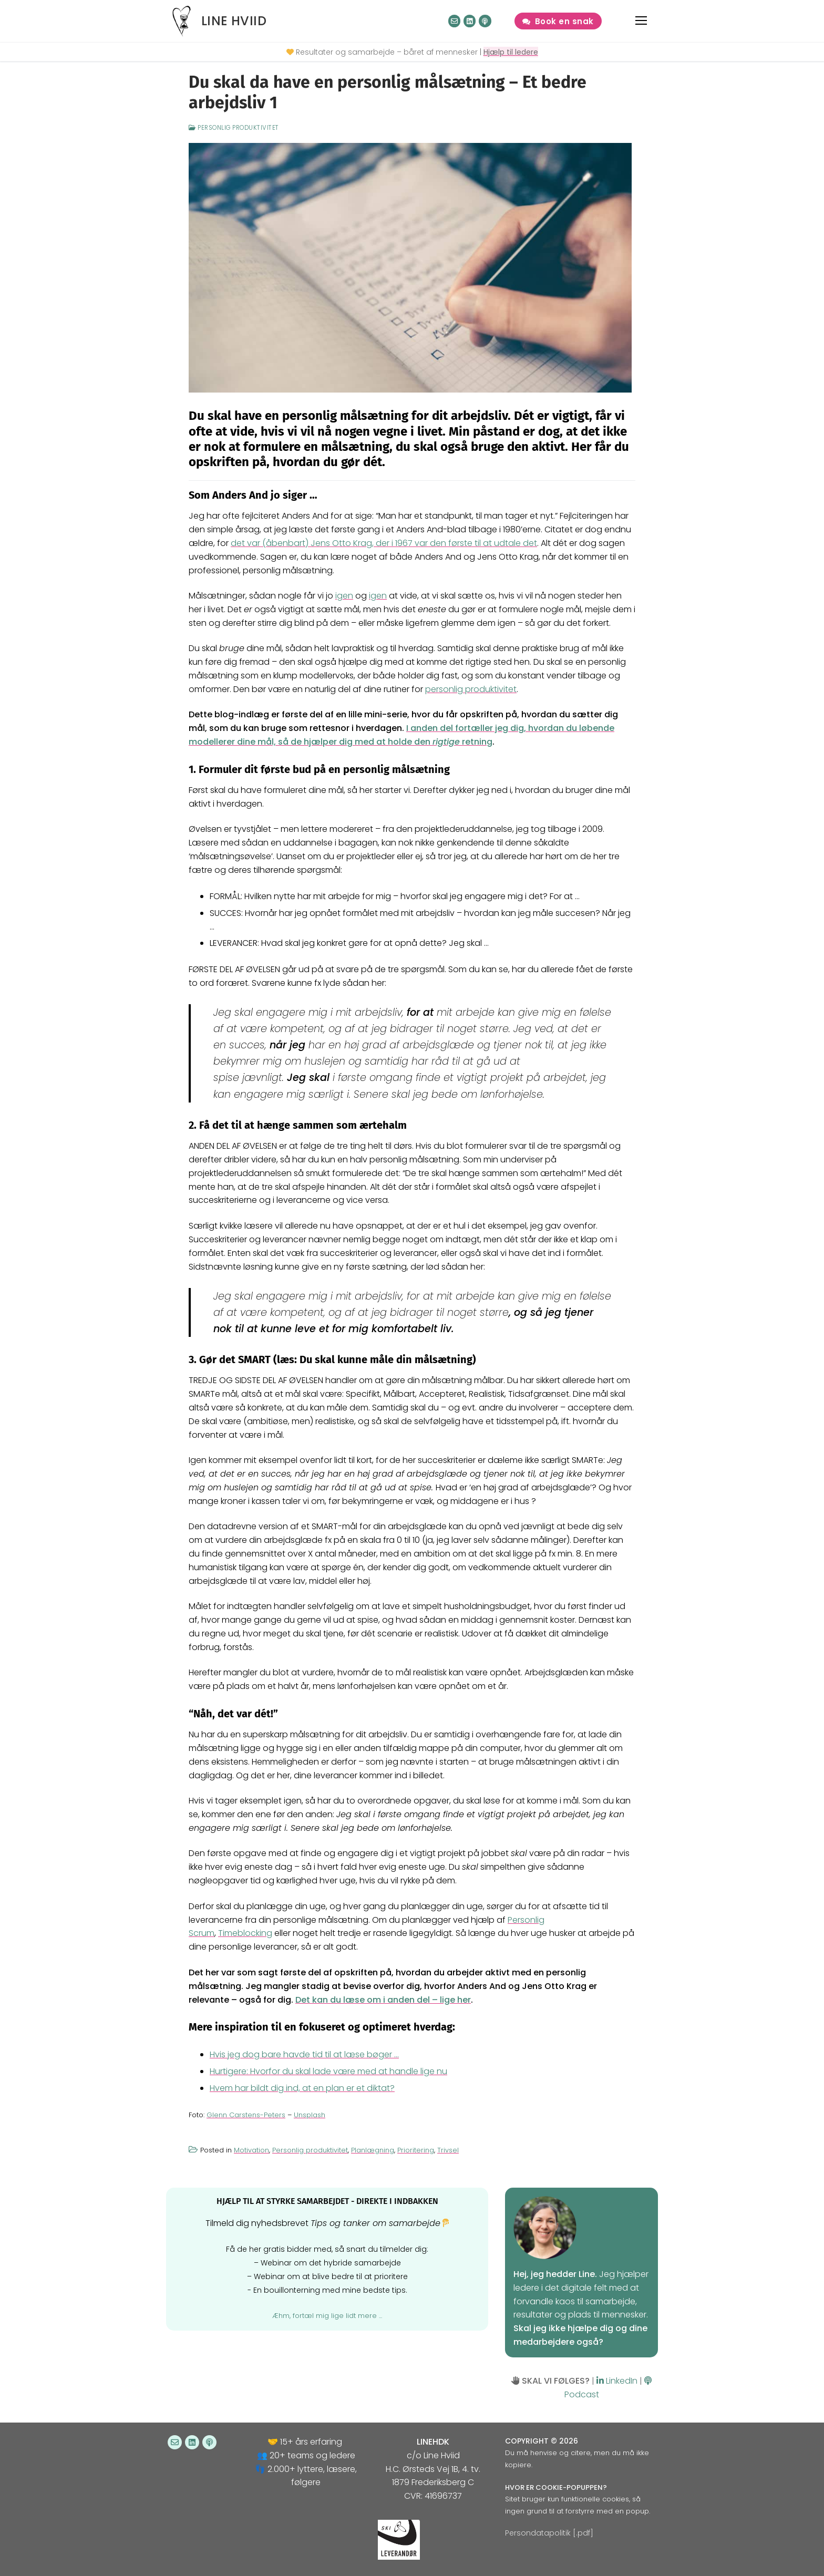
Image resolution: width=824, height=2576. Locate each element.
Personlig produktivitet (234, 127)
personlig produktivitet (471, 689)
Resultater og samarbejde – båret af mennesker (387, 52)
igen (344, 596)
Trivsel (448, 2150)
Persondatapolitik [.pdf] (549, 2533)
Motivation (251, 2150)
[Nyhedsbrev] (454, 21)
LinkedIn (616, 2381)
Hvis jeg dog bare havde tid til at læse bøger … (304, 2054)
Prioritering (415, 2150)
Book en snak (558, 21)
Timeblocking (245, 1933)
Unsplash (309, 2115)
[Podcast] (485, 21)
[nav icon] (641, 21)
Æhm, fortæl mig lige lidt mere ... (327, 2316)
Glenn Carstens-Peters (246, 2115)
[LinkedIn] (470, 21)
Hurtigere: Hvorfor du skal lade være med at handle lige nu (328, 2071)
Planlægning (372, 2150)
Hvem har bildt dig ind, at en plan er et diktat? (302, 2088)
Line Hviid (233, 20)
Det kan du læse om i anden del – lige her (383, 2000)
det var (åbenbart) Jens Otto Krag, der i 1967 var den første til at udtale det (384, 543)
